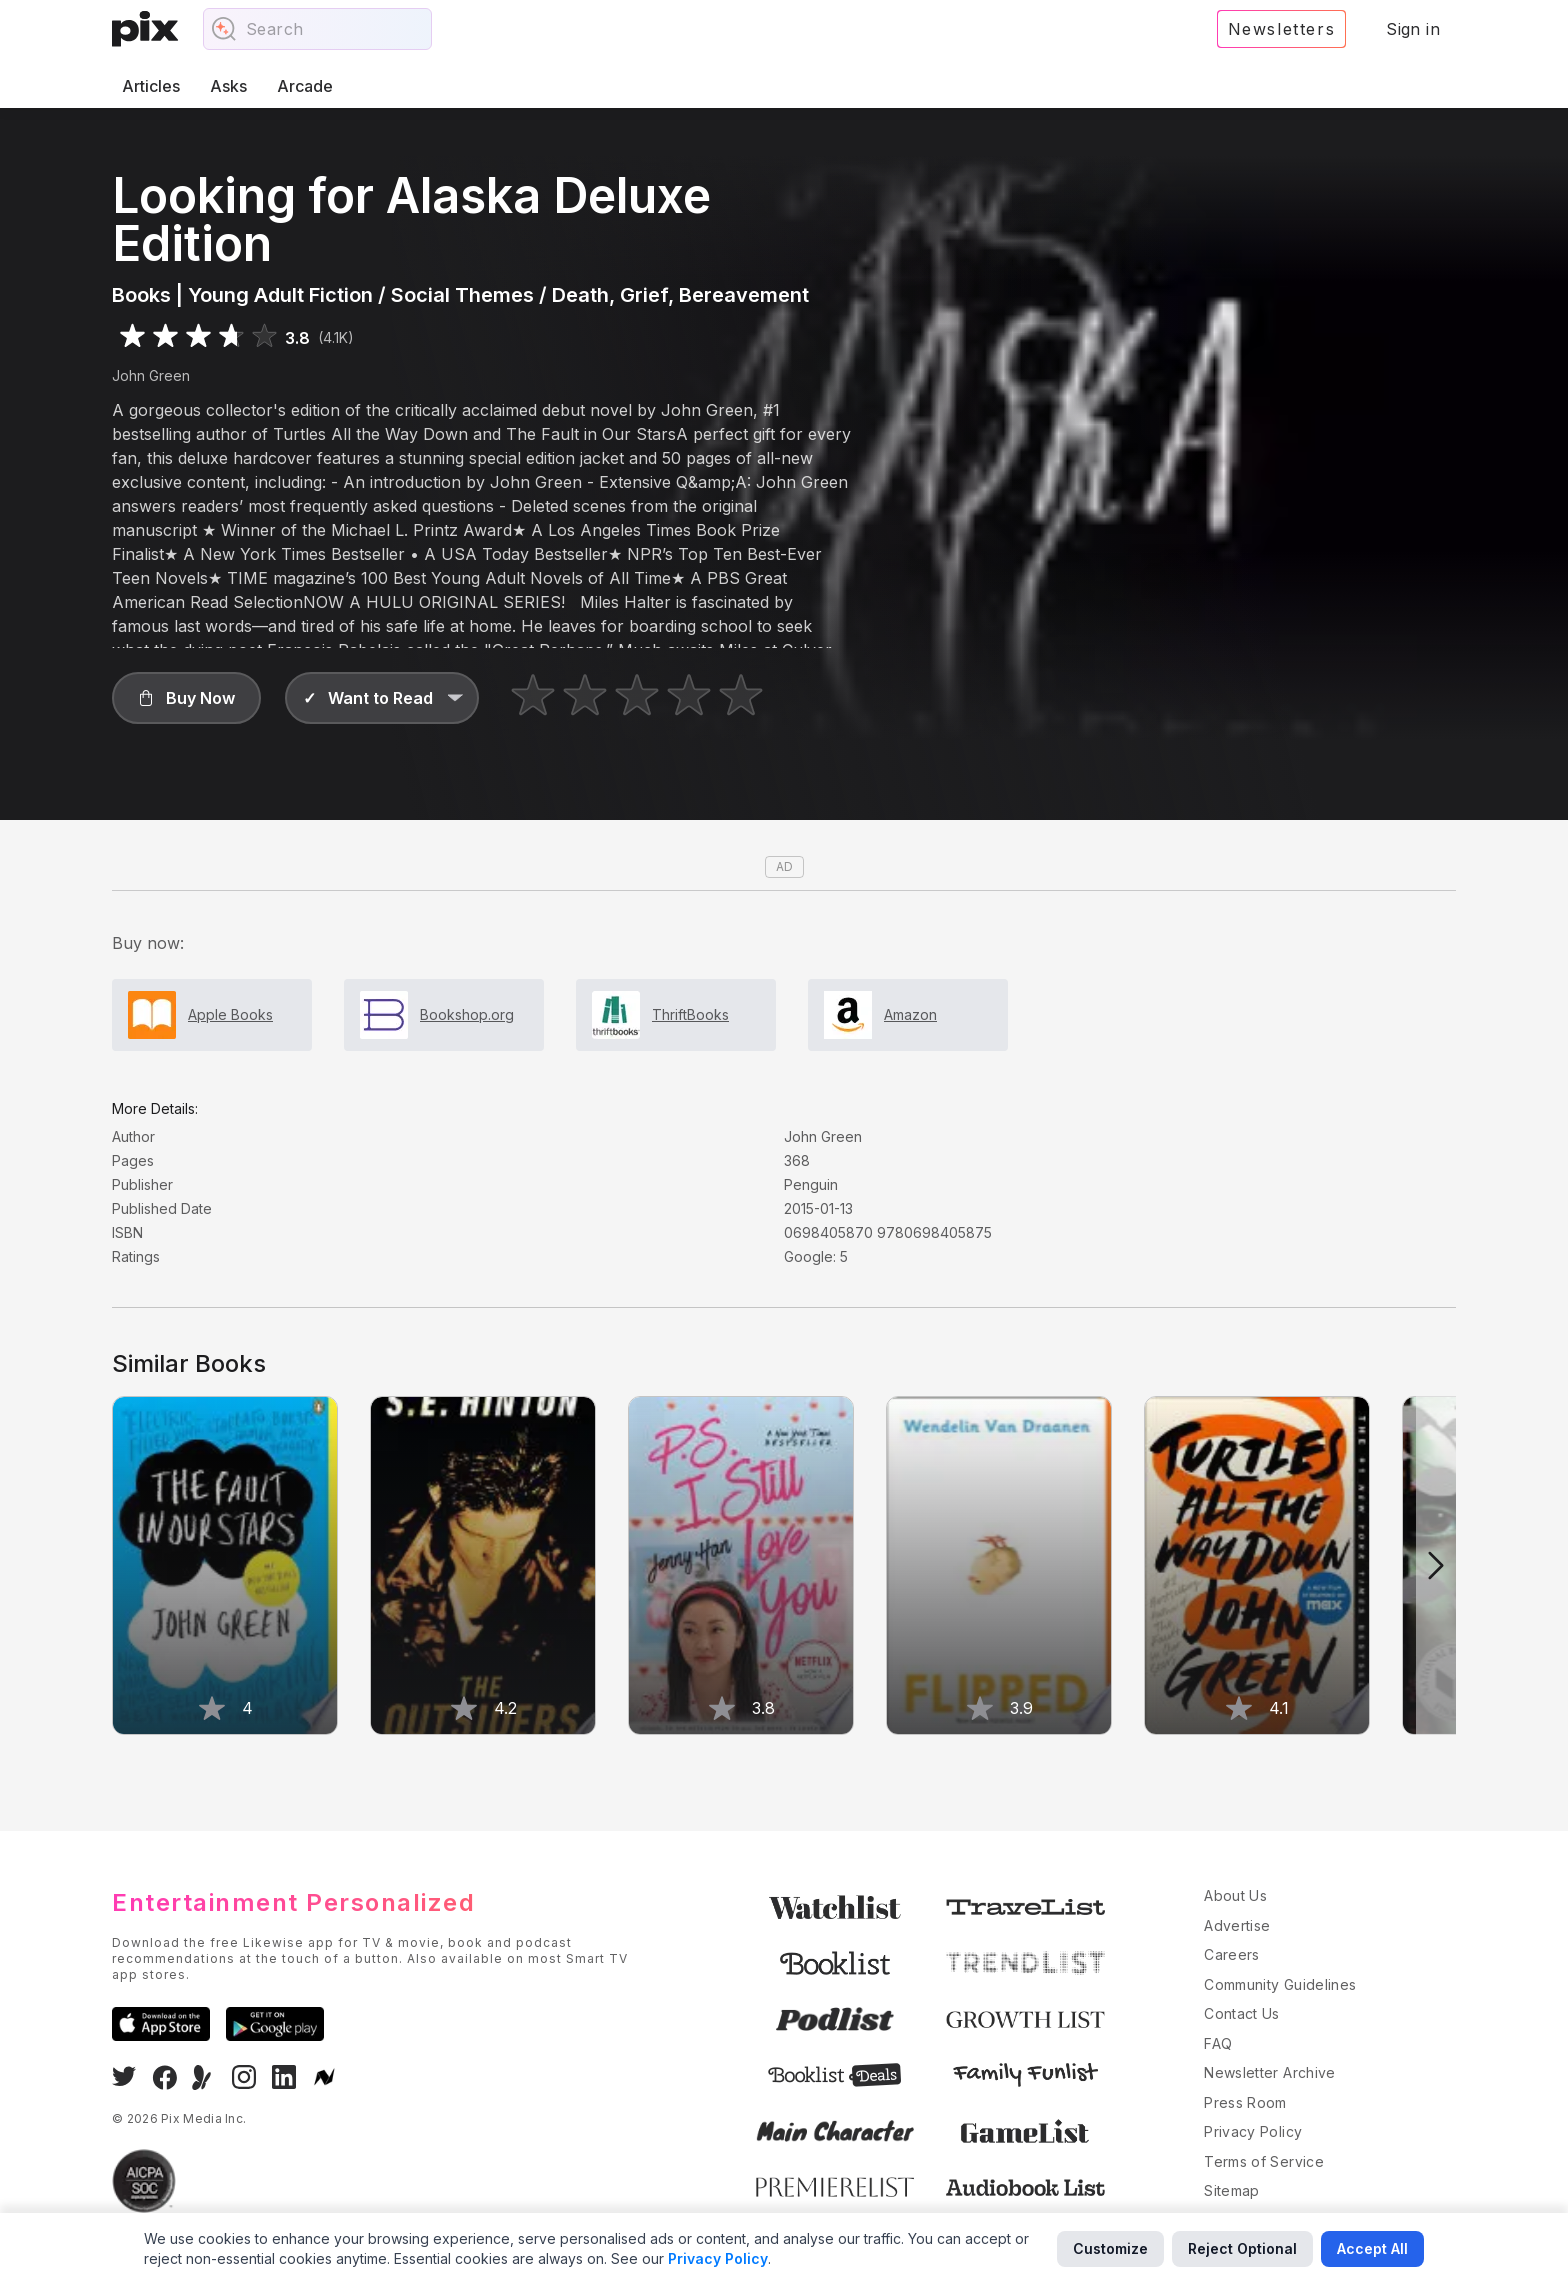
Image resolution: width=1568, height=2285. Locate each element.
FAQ (1218, 2043)
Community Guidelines (1280, 1984)
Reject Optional (1242, 2248)
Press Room (1245, 2102)
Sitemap (1231, 2190)
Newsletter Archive (1269, 2072)
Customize (1110, 2248)
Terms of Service (1264, 2161)
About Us (1235, 1895)
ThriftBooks (690, 1014)
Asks (228, 86)
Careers (1231, 1954)
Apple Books (230, 1014)
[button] (186, 698)
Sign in (1413, 29)
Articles (151, 86)
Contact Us (1242, 2013)
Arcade (305, 86)
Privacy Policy (1253, 2131)
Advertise (1237, 1925)
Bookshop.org (467, 1014)
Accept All (1372, 2248)
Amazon (910, 1014)
